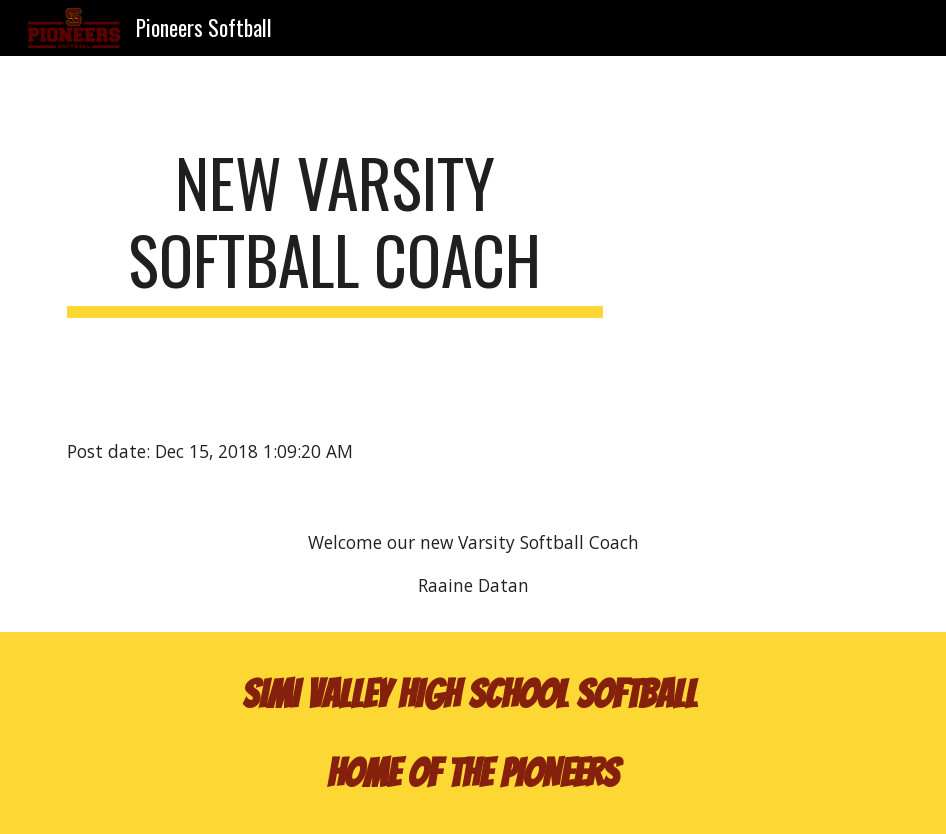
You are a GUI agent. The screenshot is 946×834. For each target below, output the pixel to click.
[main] (335, 231)
